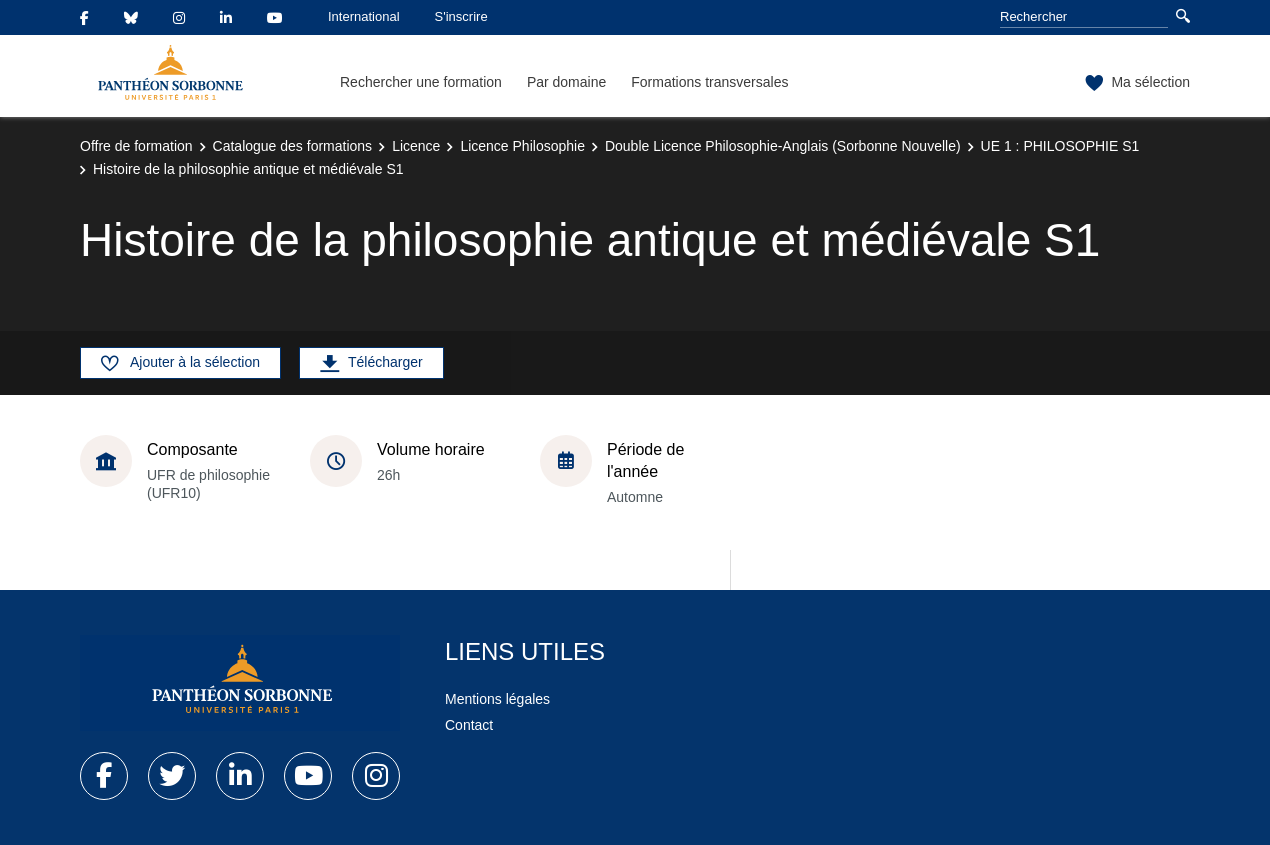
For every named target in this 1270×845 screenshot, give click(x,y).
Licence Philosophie (522, 146)
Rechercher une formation (421, 82)
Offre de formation (136, 146)
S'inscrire (461, 16)
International (364, 16)
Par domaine (566, 82)
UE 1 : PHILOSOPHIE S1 (1060, 146)
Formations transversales (709, 82)
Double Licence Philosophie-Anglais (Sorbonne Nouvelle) (783, 146)
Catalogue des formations (293, 146)
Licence (416, 146)
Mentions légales (497, 699)
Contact (469, 725)
